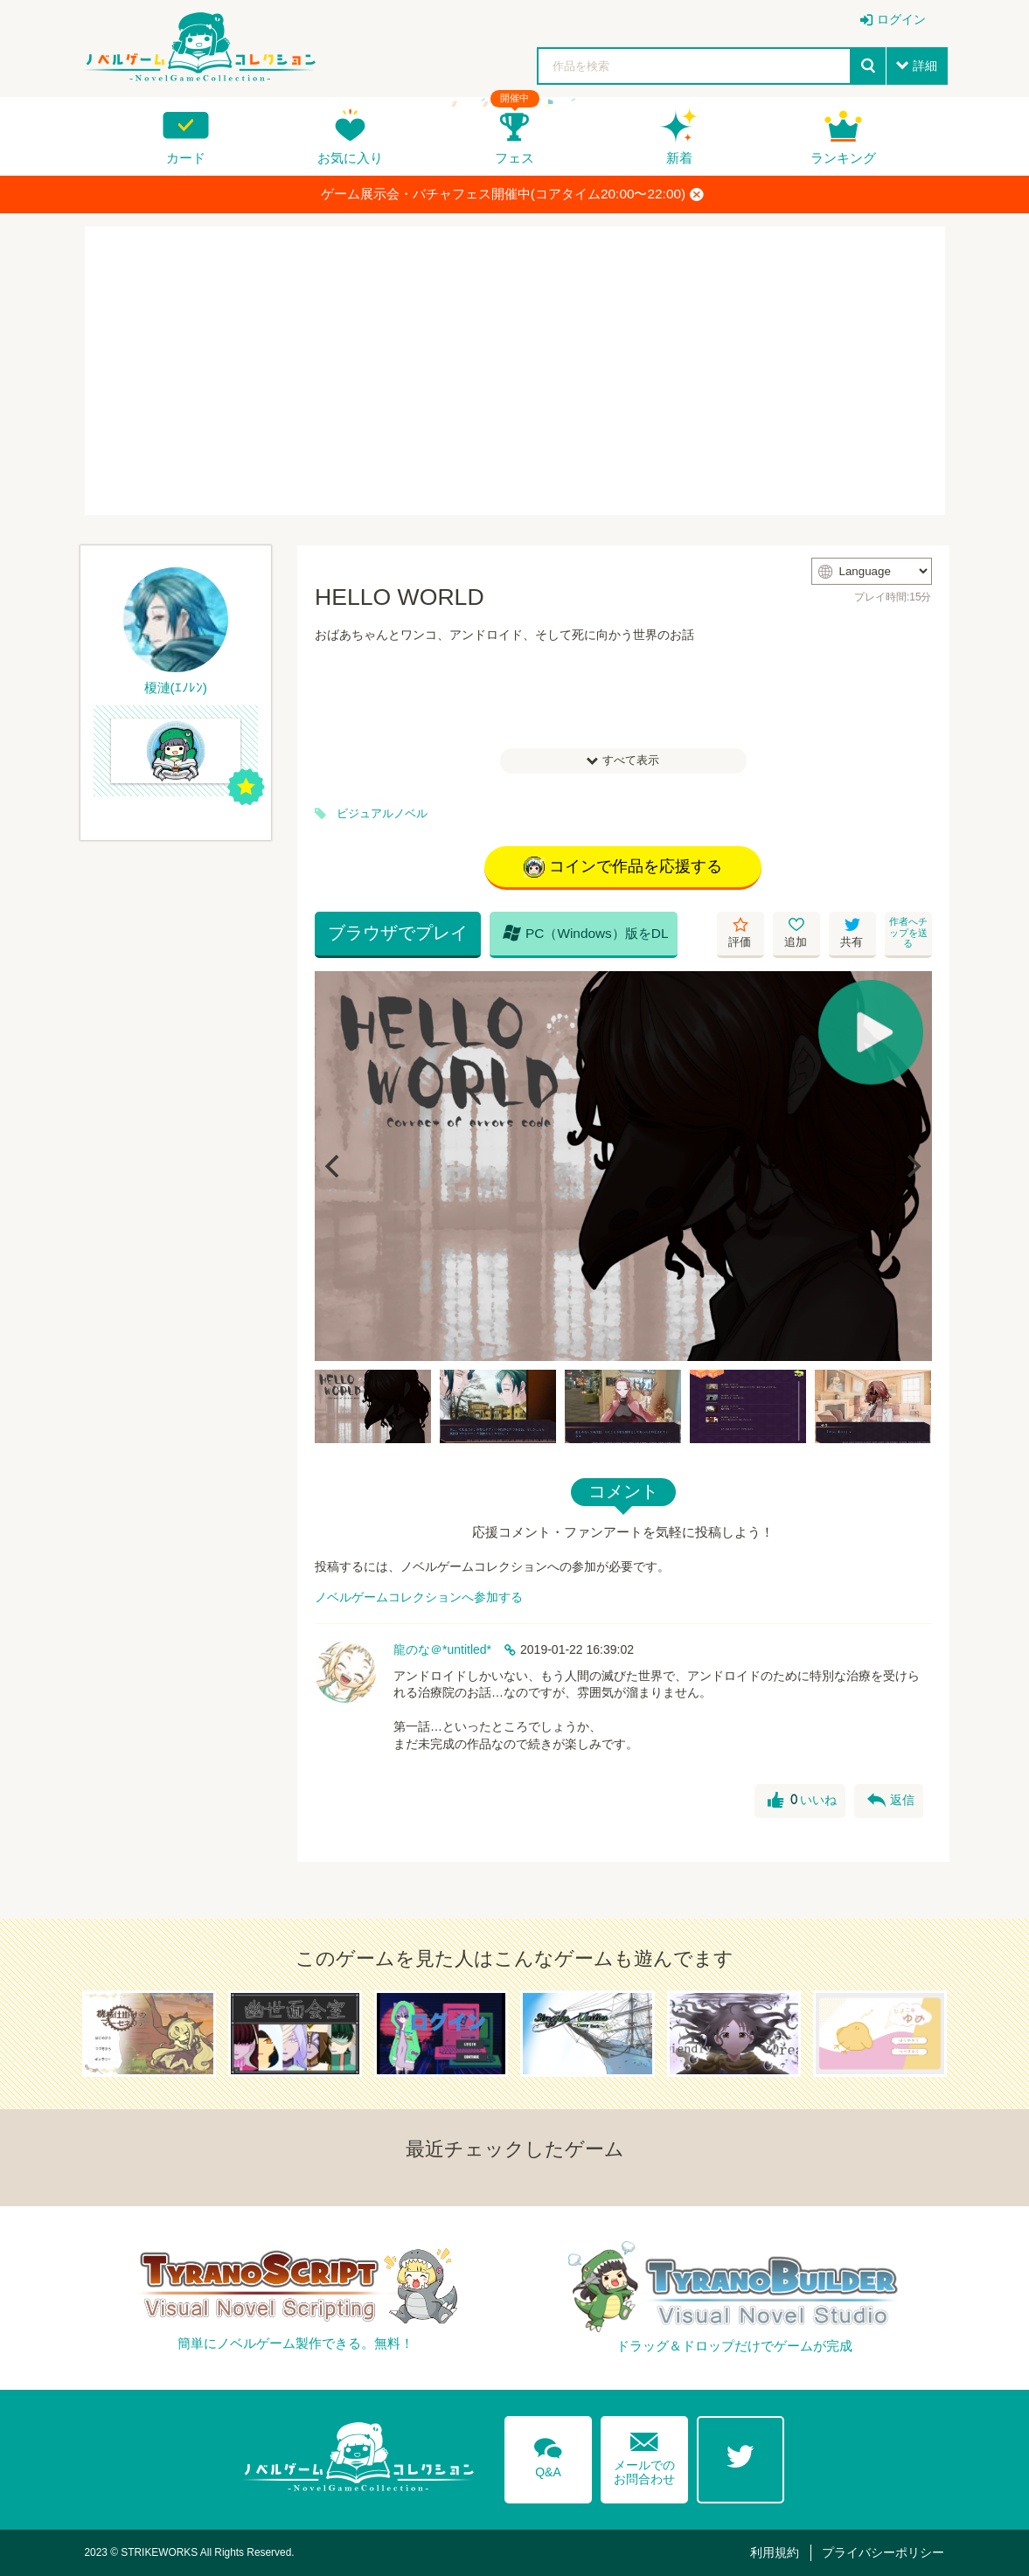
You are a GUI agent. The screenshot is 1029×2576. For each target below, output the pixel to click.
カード (185, 157)
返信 (890, 1800)
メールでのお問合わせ (644, 2455)
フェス (514, 157)
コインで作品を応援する (623, 867)
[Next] (912, 1166)
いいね (802, 1800)
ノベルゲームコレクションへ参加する (419, 1597)
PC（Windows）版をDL (586, 932)
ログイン (901, 19)
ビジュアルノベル (382, 814)
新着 (679, 157)
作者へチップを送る (908, 932)
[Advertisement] (514, 370)
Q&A (548, 2454)
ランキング (843, 157)
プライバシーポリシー (883, 2552)
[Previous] (334, 1166)
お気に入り (350, 157)
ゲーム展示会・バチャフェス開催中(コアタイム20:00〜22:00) (512, 194)
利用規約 (774, 2552)
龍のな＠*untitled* (442, 1649)
